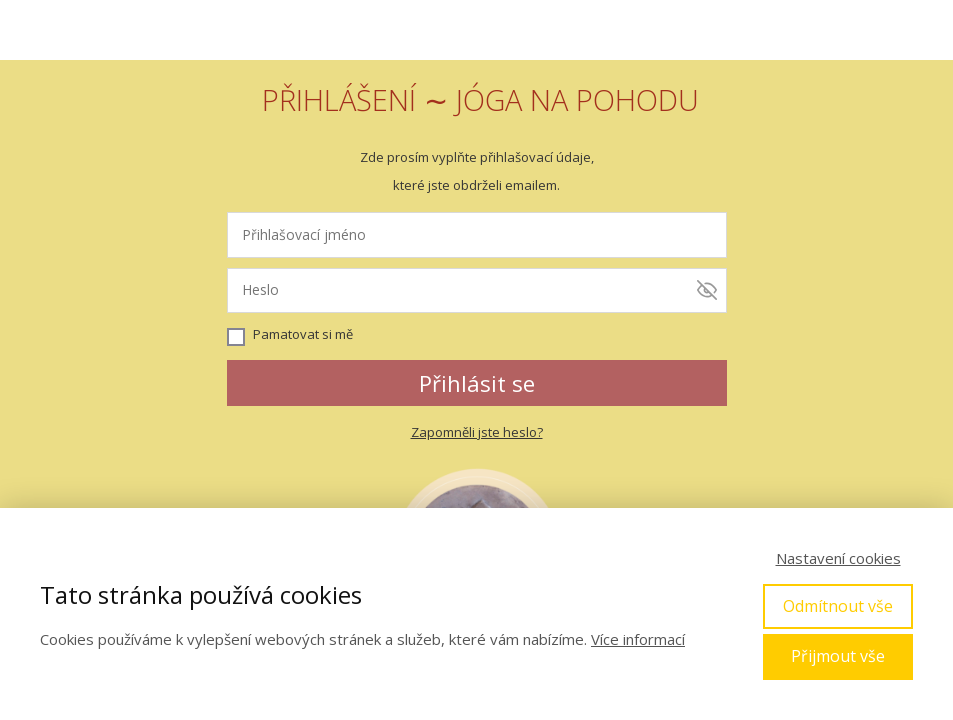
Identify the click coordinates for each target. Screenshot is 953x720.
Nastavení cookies (838, 558)
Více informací (638, 639)
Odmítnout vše (838, 606)
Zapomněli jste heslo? (477, 432)
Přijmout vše (838, 656)
